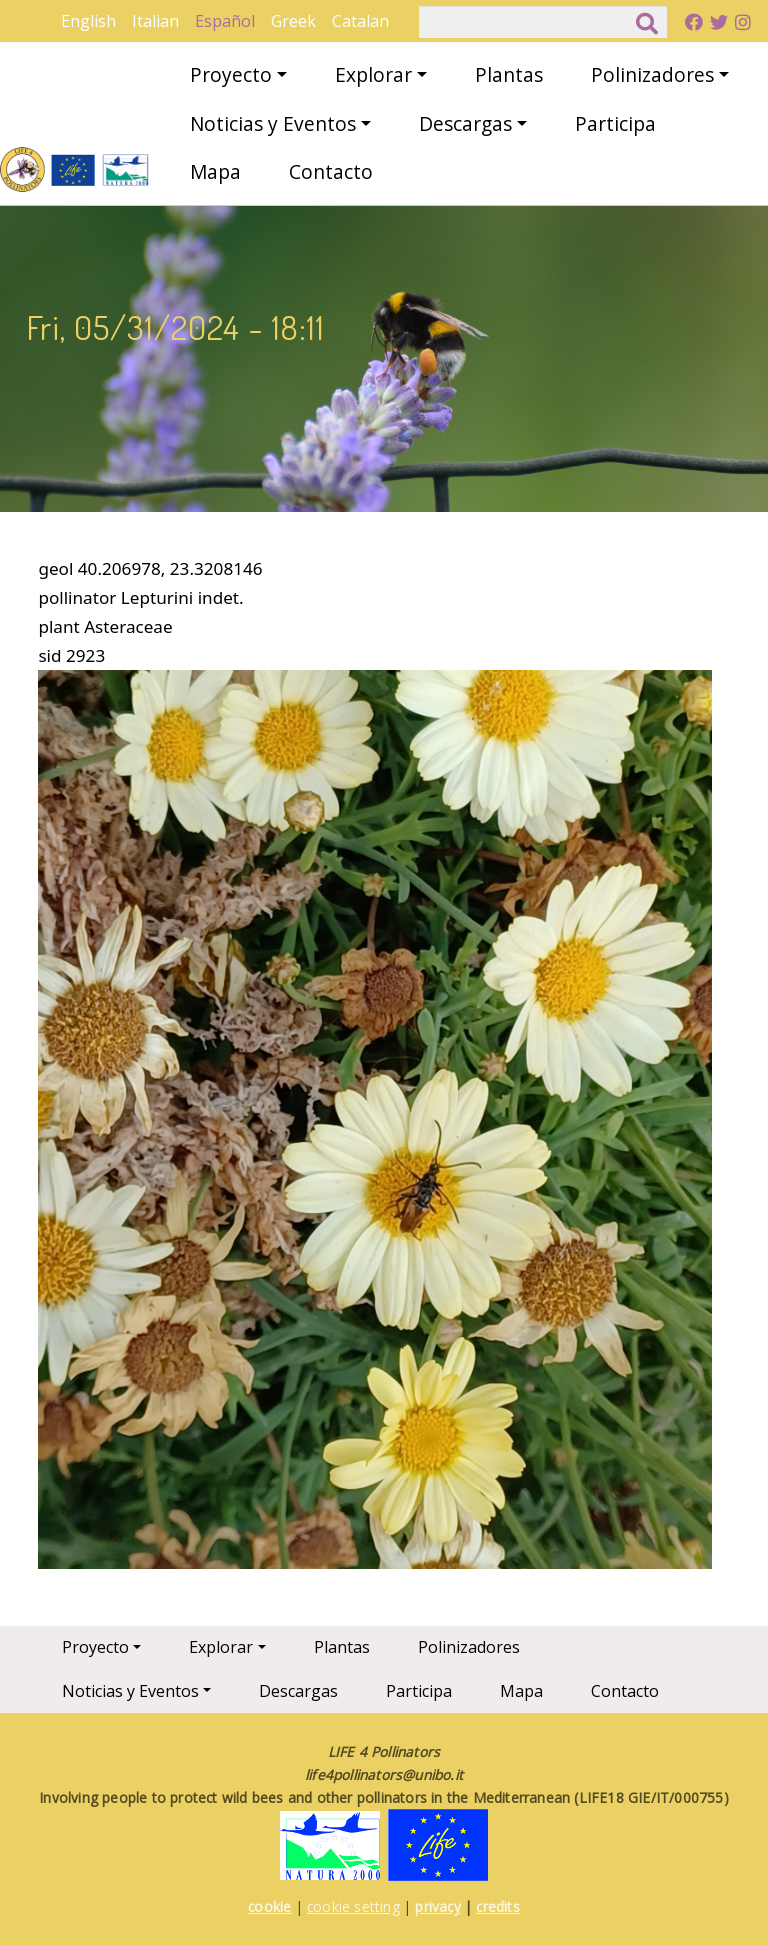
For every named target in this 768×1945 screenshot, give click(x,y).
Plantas (509, 74)
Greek (293, 21)
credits (497, 1906)
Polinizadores (652, 74)
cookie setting (353, 1906)
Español (225, 21)
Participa (615, 123)
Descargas (465, 123)
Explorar (373, 74)
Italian (155, 21)
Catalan (360, 21)
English (88, 21)
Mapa (215, 171)
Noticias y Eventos (273, 123)
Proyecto (231, 74)
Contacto (331, 171)
